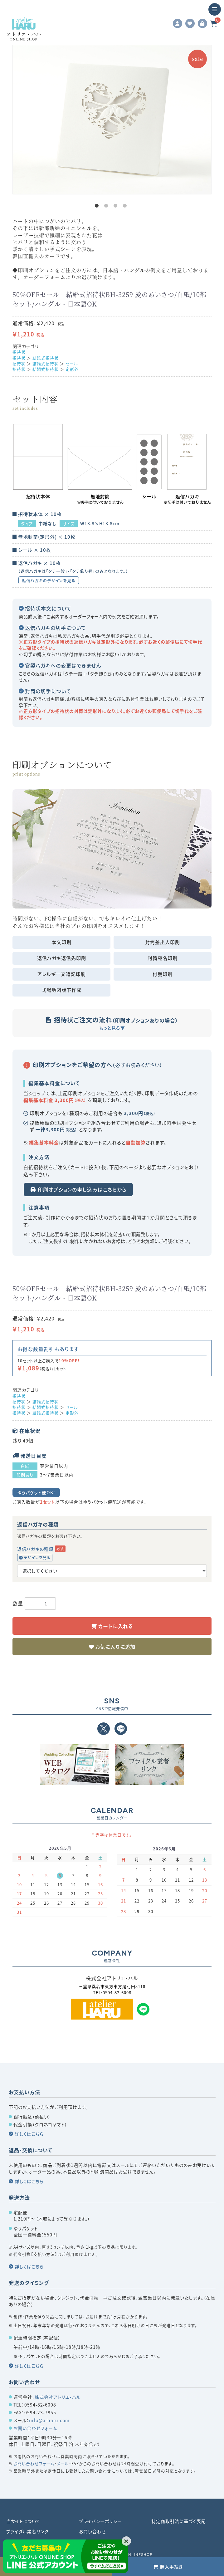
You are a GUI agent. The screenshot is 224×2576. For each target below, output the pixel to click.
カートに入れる (115, 1626)
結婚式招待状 (45, 358)
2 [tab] (107, 207)
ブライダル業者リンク (27, 2531)
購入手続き (171, 2567)
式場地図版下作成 (61, 990)
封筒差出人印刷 (162, 942)
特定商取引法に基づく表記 (178, 2521)
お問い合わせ (92, 2531)
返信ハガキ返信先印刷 (61, 958)
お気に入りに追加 (114, 1646)
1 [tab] (98, 207)
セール (72, 363)
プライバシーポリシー (100, 2521)
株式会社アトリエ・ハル (58, 2397)
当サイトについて (23, 2521)
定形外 (72, 369)
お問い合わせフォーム (35, 2428)
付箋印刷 (163, 974)
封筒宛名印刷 (163, 958)
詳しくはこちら (29, 2134)
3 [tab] (117, 207)
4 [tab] (126, 207)
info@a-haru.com (49, 2420)
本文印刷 (61, 942)
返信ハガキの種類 (35, 1549)
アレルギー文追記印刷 (61, 974)
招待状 (19, 352)
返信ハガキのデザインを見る (48, 580)
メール (63, 2463)
